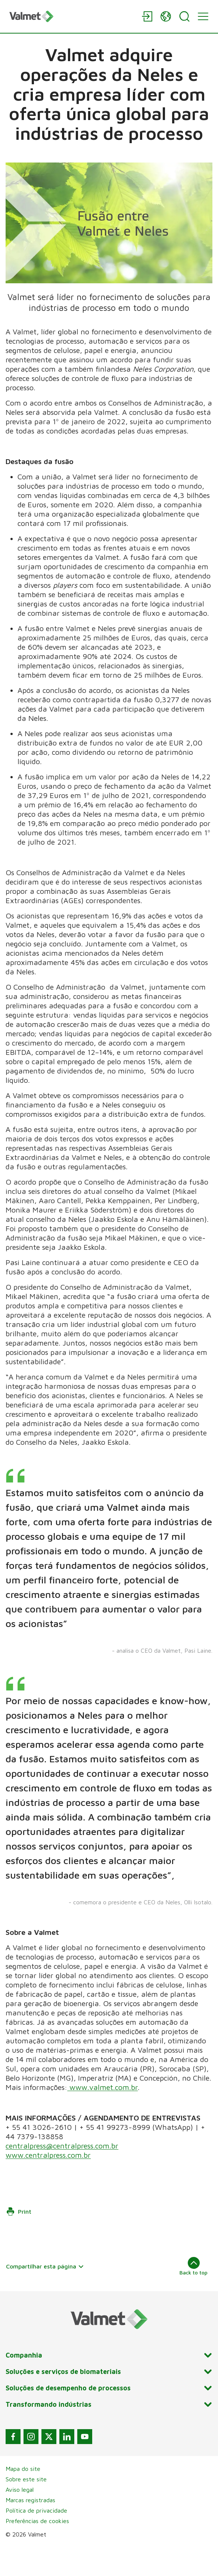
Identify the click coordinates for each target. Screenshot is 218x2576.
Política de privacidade (36, 2539)
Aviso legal (20, 2518)
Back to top (194, 2295)
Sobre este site (26, 2508)
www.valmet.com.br (102, 2116)
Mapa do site (23, 2497)
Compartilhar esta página (45, 2295)
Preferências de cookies (37, 2550)
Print (18, 2240)
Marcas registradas (30, 2529)
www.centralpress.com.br (48, 2184)
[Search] (184, 16)
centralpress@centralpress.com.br (62, 2174)
